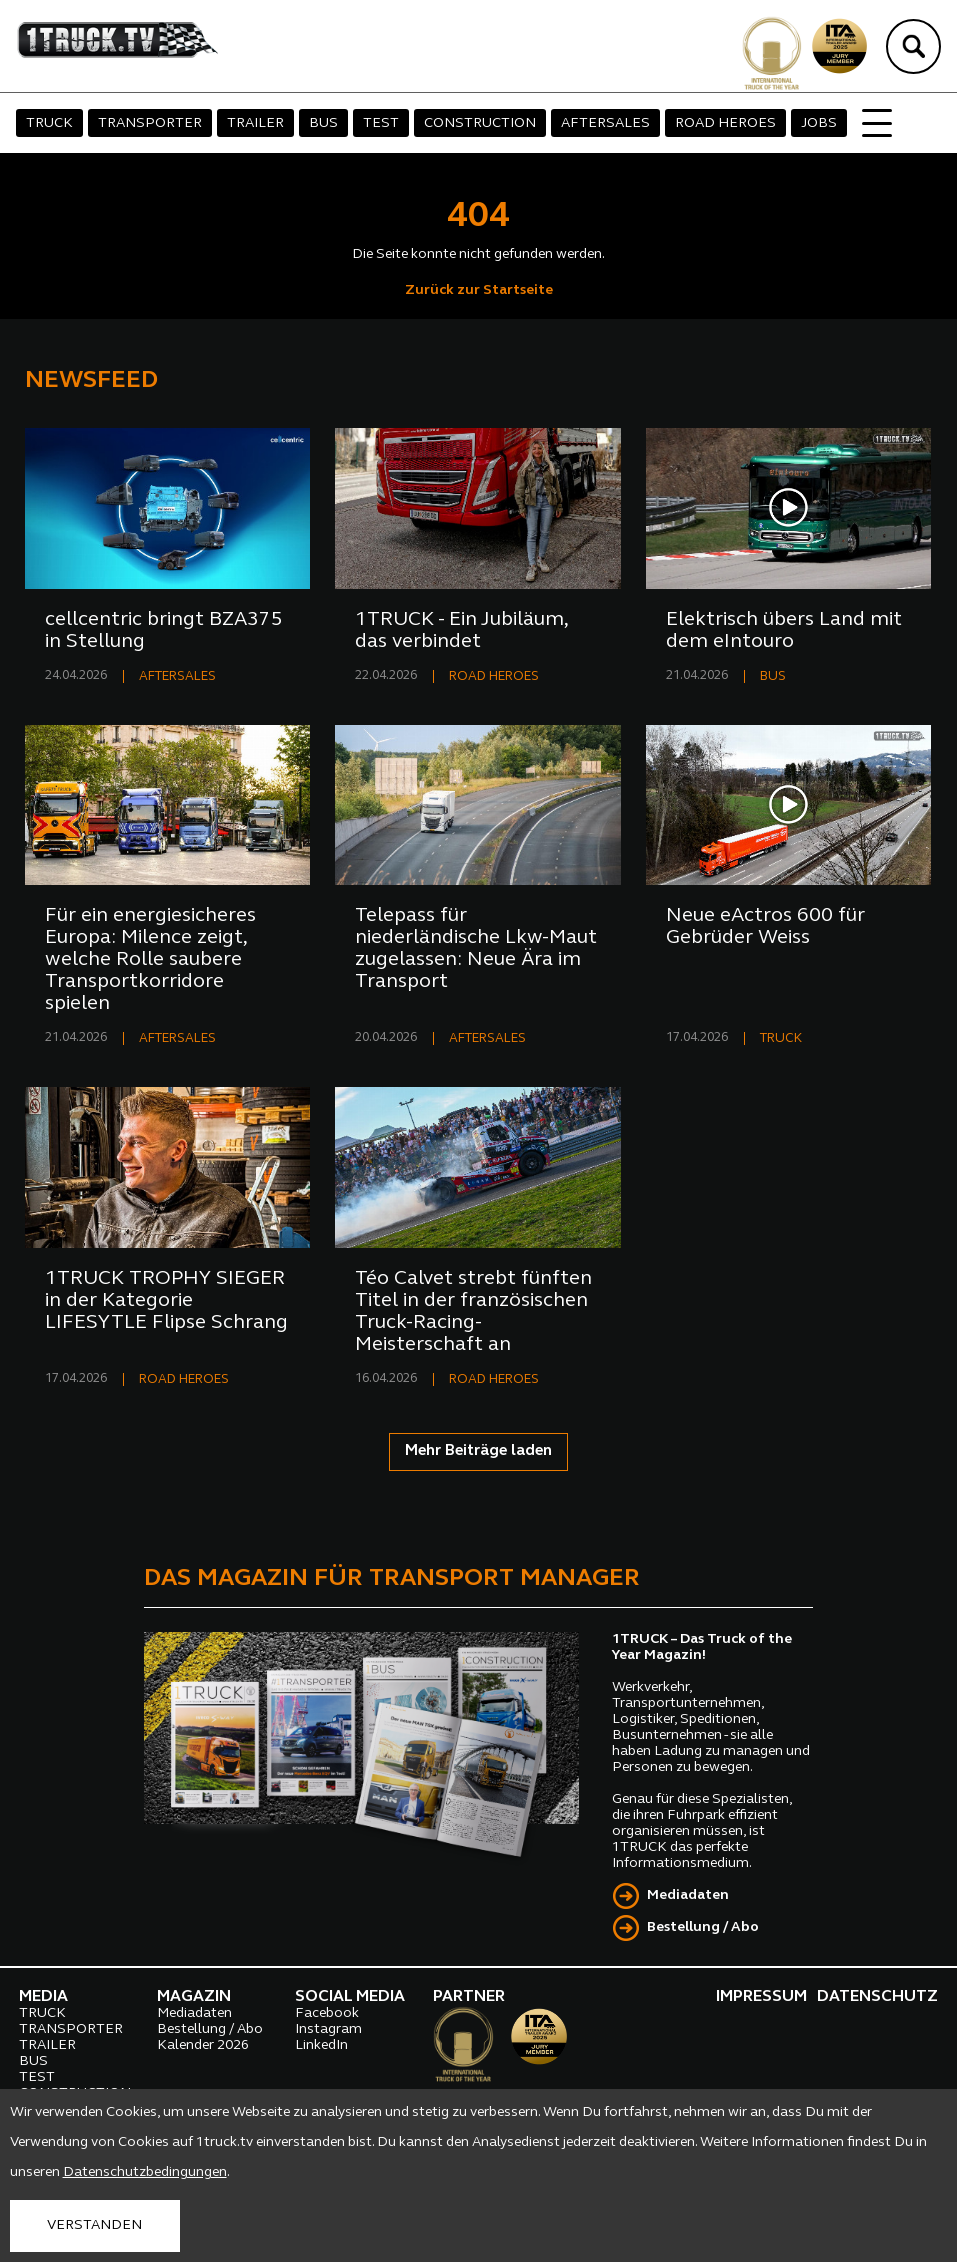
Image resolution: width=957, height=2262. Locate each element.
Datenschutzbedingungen (145, 2172)
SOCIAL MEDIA (350, 1997)
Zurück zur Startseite (479, 290)
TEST (381, 123)
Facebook (327, 2013)
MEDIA (43, 1997)
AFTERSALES (605, 123)
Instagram (328, 2029)
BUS (323, 123)
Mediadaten (688, 1895)
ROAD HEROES (725, 123)
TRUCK (49, 123)
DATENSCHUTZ (877, 1997)
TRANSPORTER (150, 123)
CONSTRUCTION (480, 123)
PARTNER (469, 1997)
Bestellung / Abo (703, 1927)
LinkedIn (321, 2045)
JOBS (819, 123)
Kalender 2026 (203, 2045)
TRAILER (255, 123)
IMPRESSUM (761, 1997)
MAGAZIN (194, 1997)
